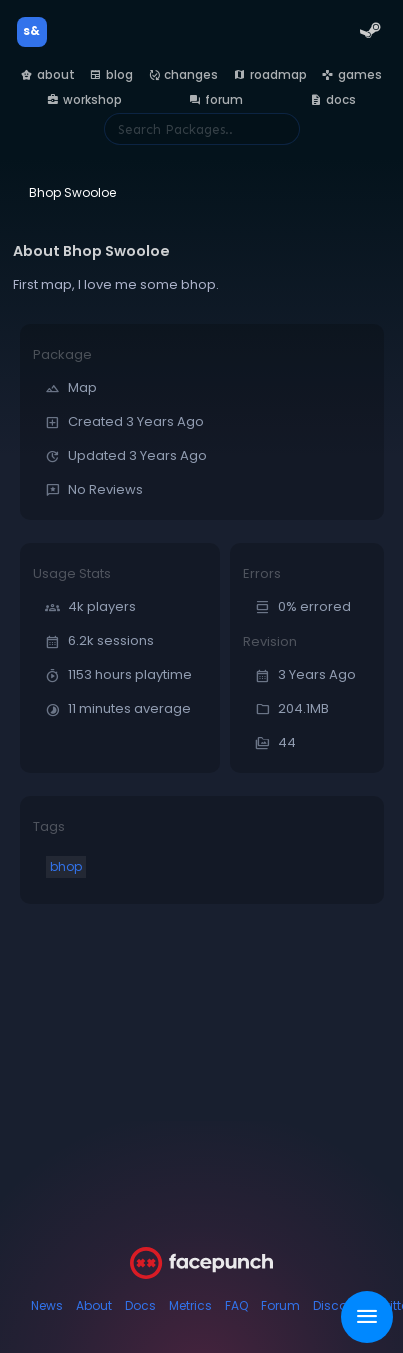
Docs (140, 1305)
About (94, 1305)
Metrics (190, 1305)
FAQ (236, 1305)
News (47, 1305)
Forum (280, 1305)
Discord (336, 1305)
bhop (66, 866)
